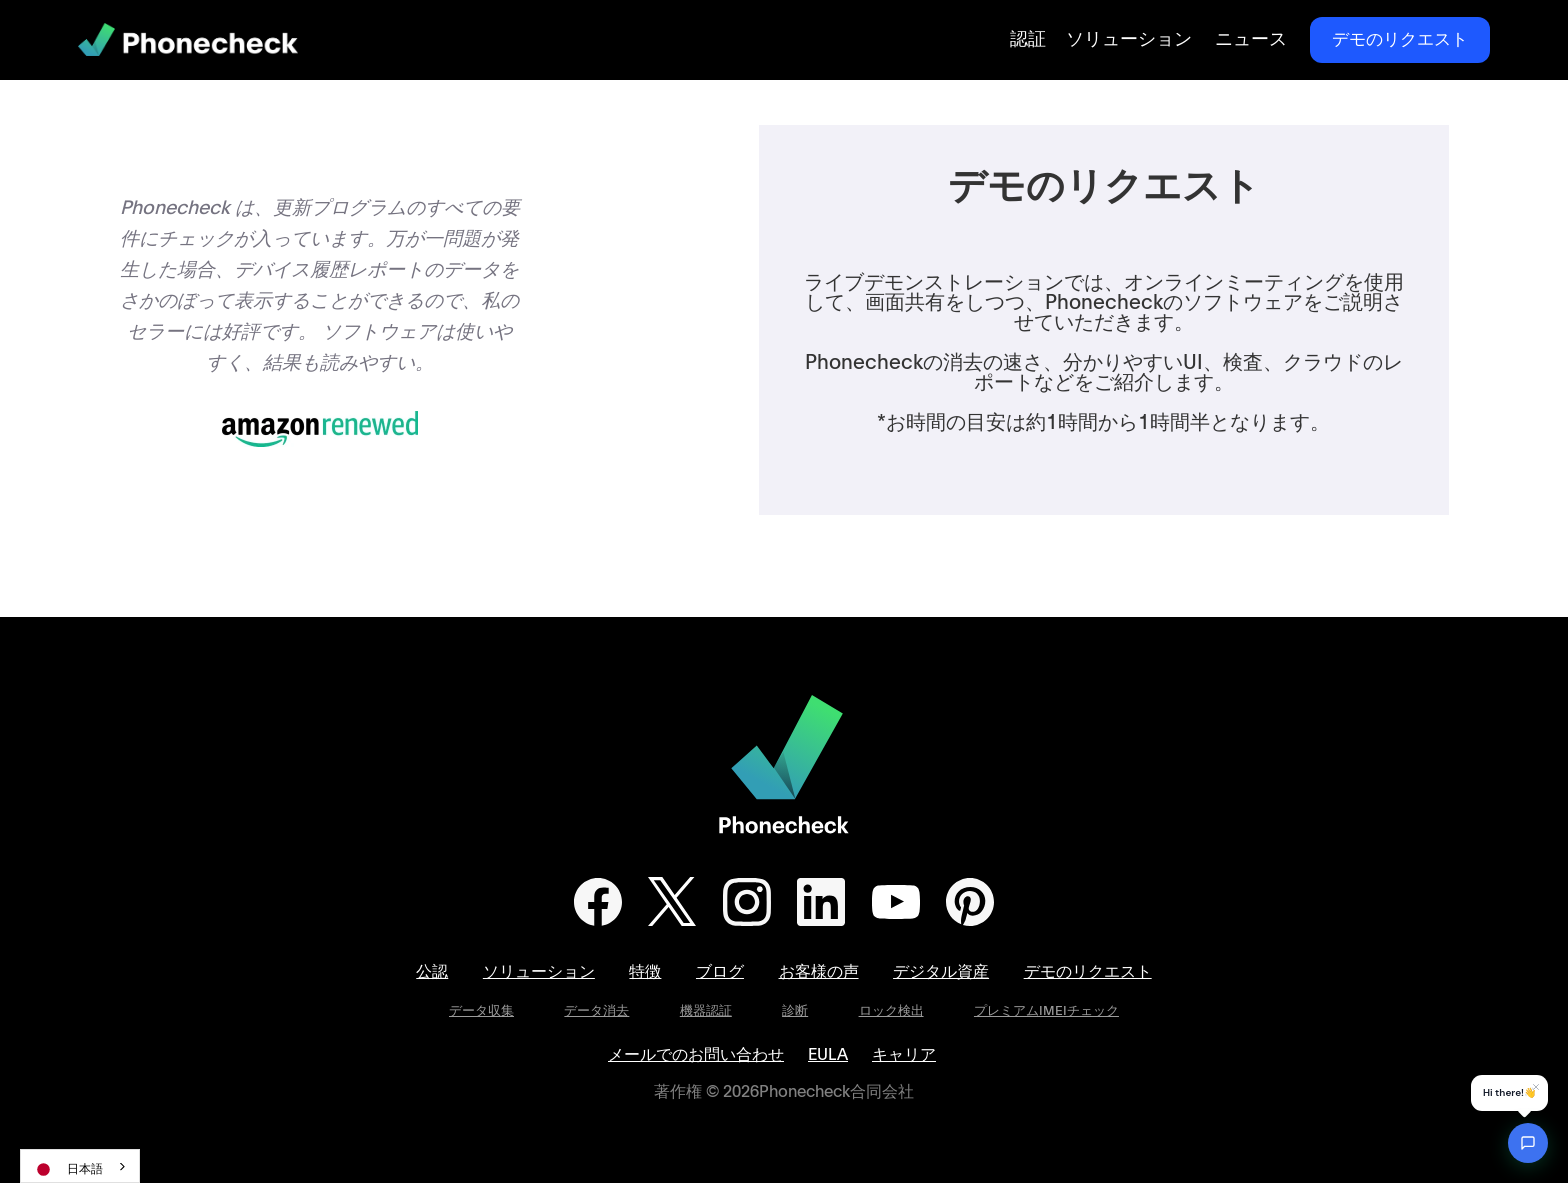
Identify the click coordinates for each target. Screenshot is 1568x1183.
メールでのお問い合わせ (696, 1055)
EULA (828, 1055)
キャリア (904, 1055)
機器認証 (706, 1011)
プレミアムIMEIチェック (1046, 1011)
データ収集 (481, 1011)
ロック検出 (891, 1011)
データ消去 (596, 1011)
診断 (795, 1011)
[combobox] (80, 1166)
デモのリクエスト (1400, 39)
